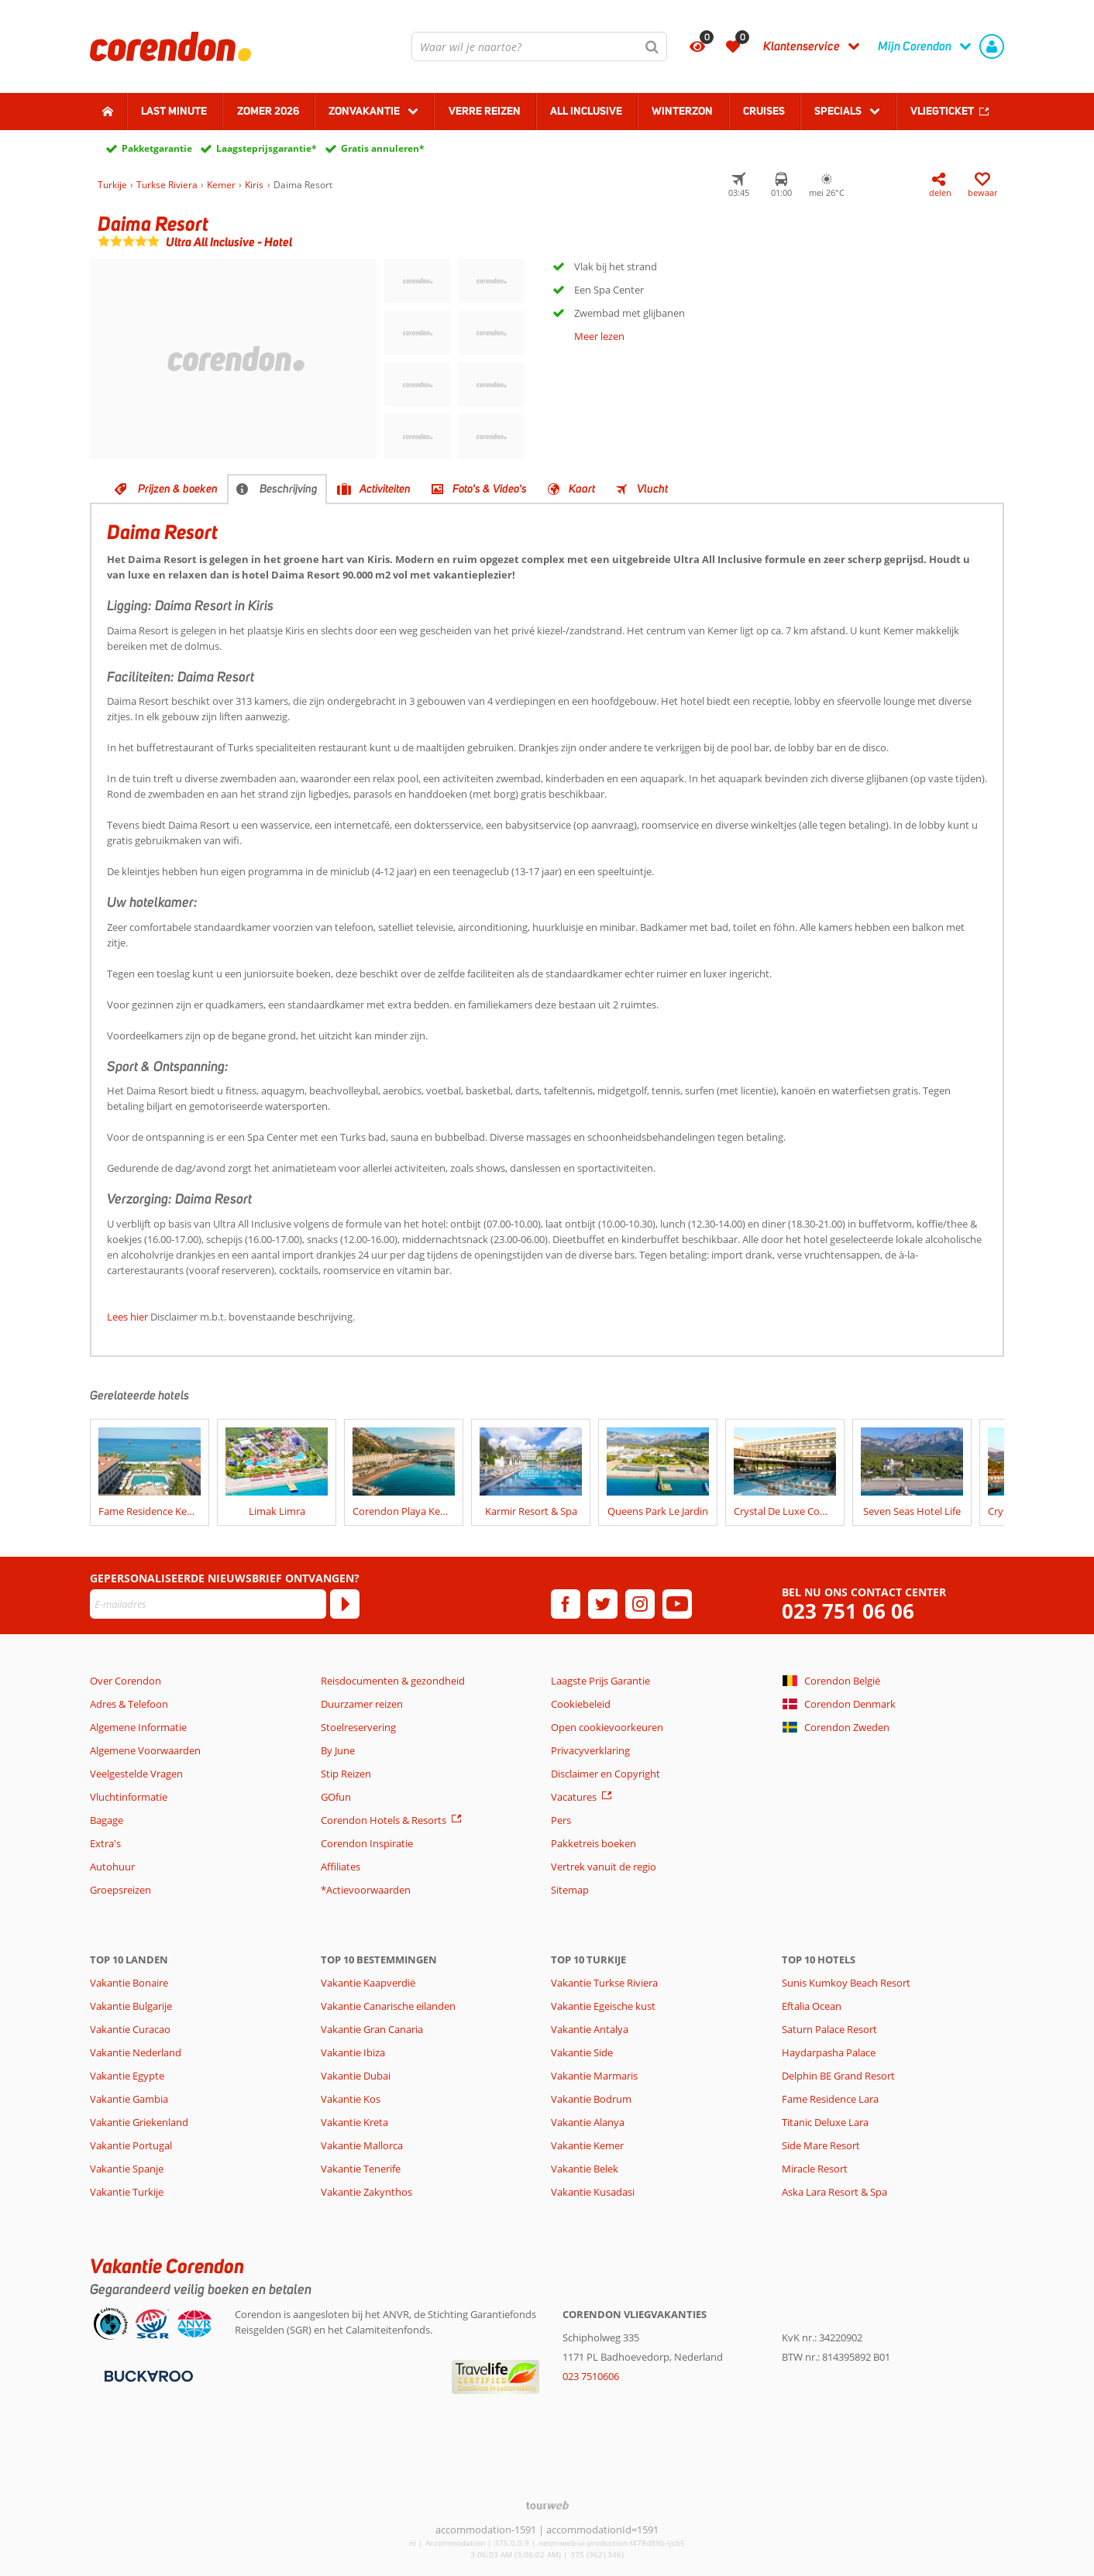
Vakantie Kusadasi (593, 2192)
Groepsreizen (120, 1890)
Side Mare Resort (821, 2145)
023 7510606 (590, 2376)
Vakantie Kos (350, 2099)
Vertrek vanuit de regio (603, 1867)
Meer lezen (599, 336)
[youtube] (677, 1604)
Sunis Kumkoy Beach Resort (846, 1983)
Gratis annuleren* (383, 148)
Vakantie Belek (584, 2169)
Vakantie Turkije (126, 2192)
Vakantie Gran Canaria (372, 2029)
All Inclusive (586, 111)
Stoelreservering (358, 1727)
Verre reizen (485, 111)
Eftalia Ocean (811, 2006)
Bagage (106, 1820)
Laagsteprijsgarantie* (266, 148)
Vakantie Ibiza (353, 2052)
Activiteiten (385, 489)
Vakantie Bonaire (129, 1983)
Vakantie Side (582, 2052)
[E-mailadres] (208, 1604)
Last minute (174, 111)
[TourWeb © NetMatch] (547, 2505)
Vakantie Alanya (587, 2122)
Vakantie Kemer (587, 2145)
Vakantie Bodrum (591, 2099)
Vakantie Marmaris (594, 2076)
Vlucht (652, 489)
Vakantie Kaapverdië (368, 1983)
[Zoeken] (652, 46)
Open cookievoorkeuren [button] (607, 1727)
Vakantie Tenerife (361, 2169)
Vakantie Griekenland (139, 2122)
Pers (561, 1820)
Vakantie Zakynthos (366, 2192)
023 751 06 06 (848, 1611)
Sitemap (570, 1890)
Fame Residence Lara (830, 2099)
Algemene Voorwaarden (145, 1750)
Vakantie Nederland (135, 2052)
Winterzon (682, 111)
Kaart (582, 489)
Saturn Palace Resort (829, 2029)
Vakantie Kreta (354, 2122)
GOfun (336, 1797)
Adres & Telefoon (129, 1704)
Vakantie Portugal (131, 2145)
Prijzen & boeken (178, 489)
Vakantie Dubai (355, 2076)
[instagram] (640, 1604)
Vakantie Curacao (130, 2029)
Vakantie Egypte (127, 2076)
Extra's (105, 1843)
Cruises (764, 111)
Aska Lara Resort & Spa (834, 2192)
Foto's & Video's (489, 489)
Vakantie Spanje (126, 2169)
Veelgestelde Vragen (136, 1774)
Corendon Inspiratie (367, 1843)
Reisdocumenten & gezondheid (393, 1681)
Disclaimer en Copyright (605, 1774)
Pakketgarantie (157, 148)
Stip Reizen (346, 1774)
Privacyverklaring (590, 1750)
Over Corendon (125, 1681)
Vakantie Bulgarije (131, 2006)
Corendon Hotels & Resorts (383, 1820)
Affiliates (340, 1867)
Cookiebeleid (581, 1704)
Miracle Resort (815, 2169)
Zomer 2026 (268, 111)
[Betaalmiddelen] (147, 2375)
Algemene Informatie (138, 1727)
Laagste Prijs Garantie (600, 1681)
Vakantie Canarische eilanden (388, 2006)
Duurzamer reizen (362, 1704)
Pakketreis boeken (593, 1843)
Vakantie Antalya (589, 2029)
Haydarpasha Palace (829, 2052)
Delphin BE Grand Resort (838, 2076)
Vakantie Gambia (129, 2099)
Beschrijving (289, 489)
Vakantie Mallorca (362, 2145)
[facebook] (565, 1604)
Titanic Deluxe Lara (825, 2122)
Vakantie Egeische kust (603, 2006)
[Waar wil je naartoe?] (539, 46)
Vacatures (574, 1797)
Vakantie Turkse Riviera (604, 1983)
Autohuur (112, 1867)
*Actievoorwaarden (366, 1890)
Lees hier (127, 1317)
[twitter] (603, 1604)
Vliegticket (942, 111)
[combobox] (539, 46)
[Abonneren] (345, 1604)
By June (338, 1750)
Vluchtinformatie (128, 1797)
